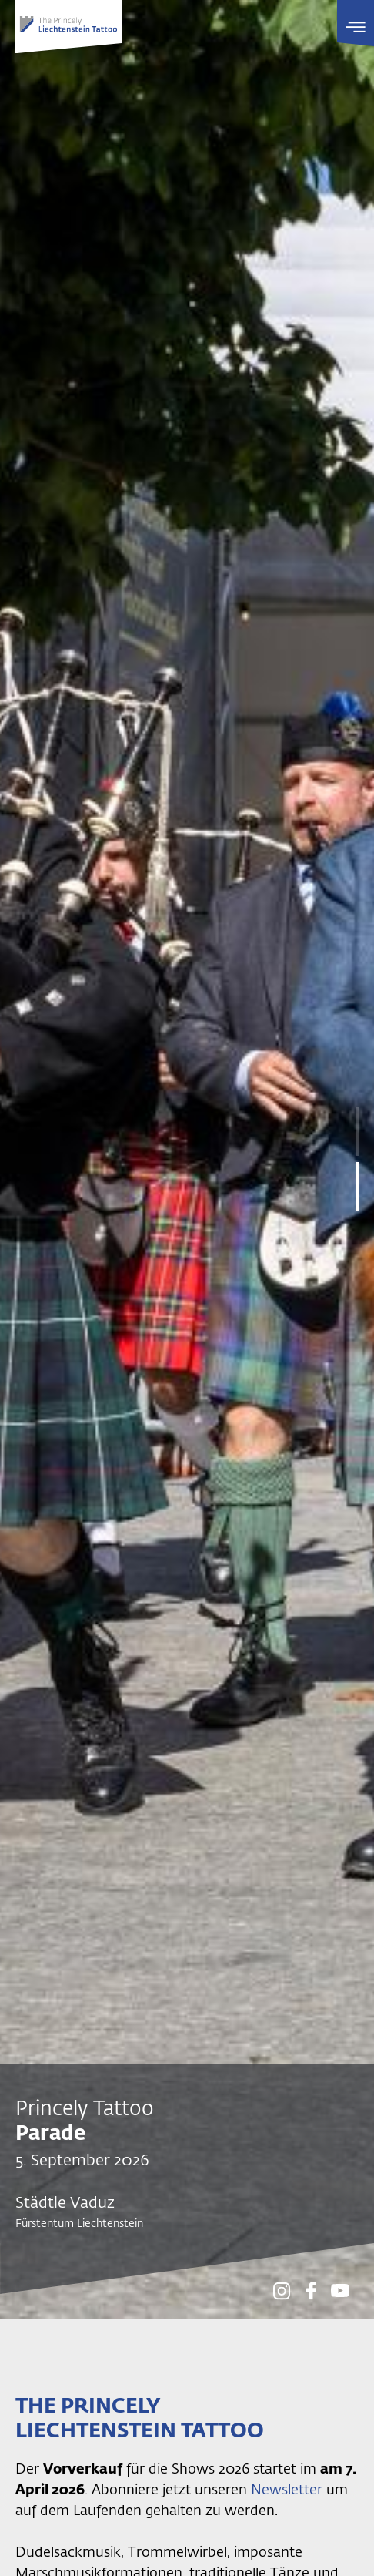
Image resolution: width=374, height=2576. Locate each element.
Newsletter (288, 2489)
